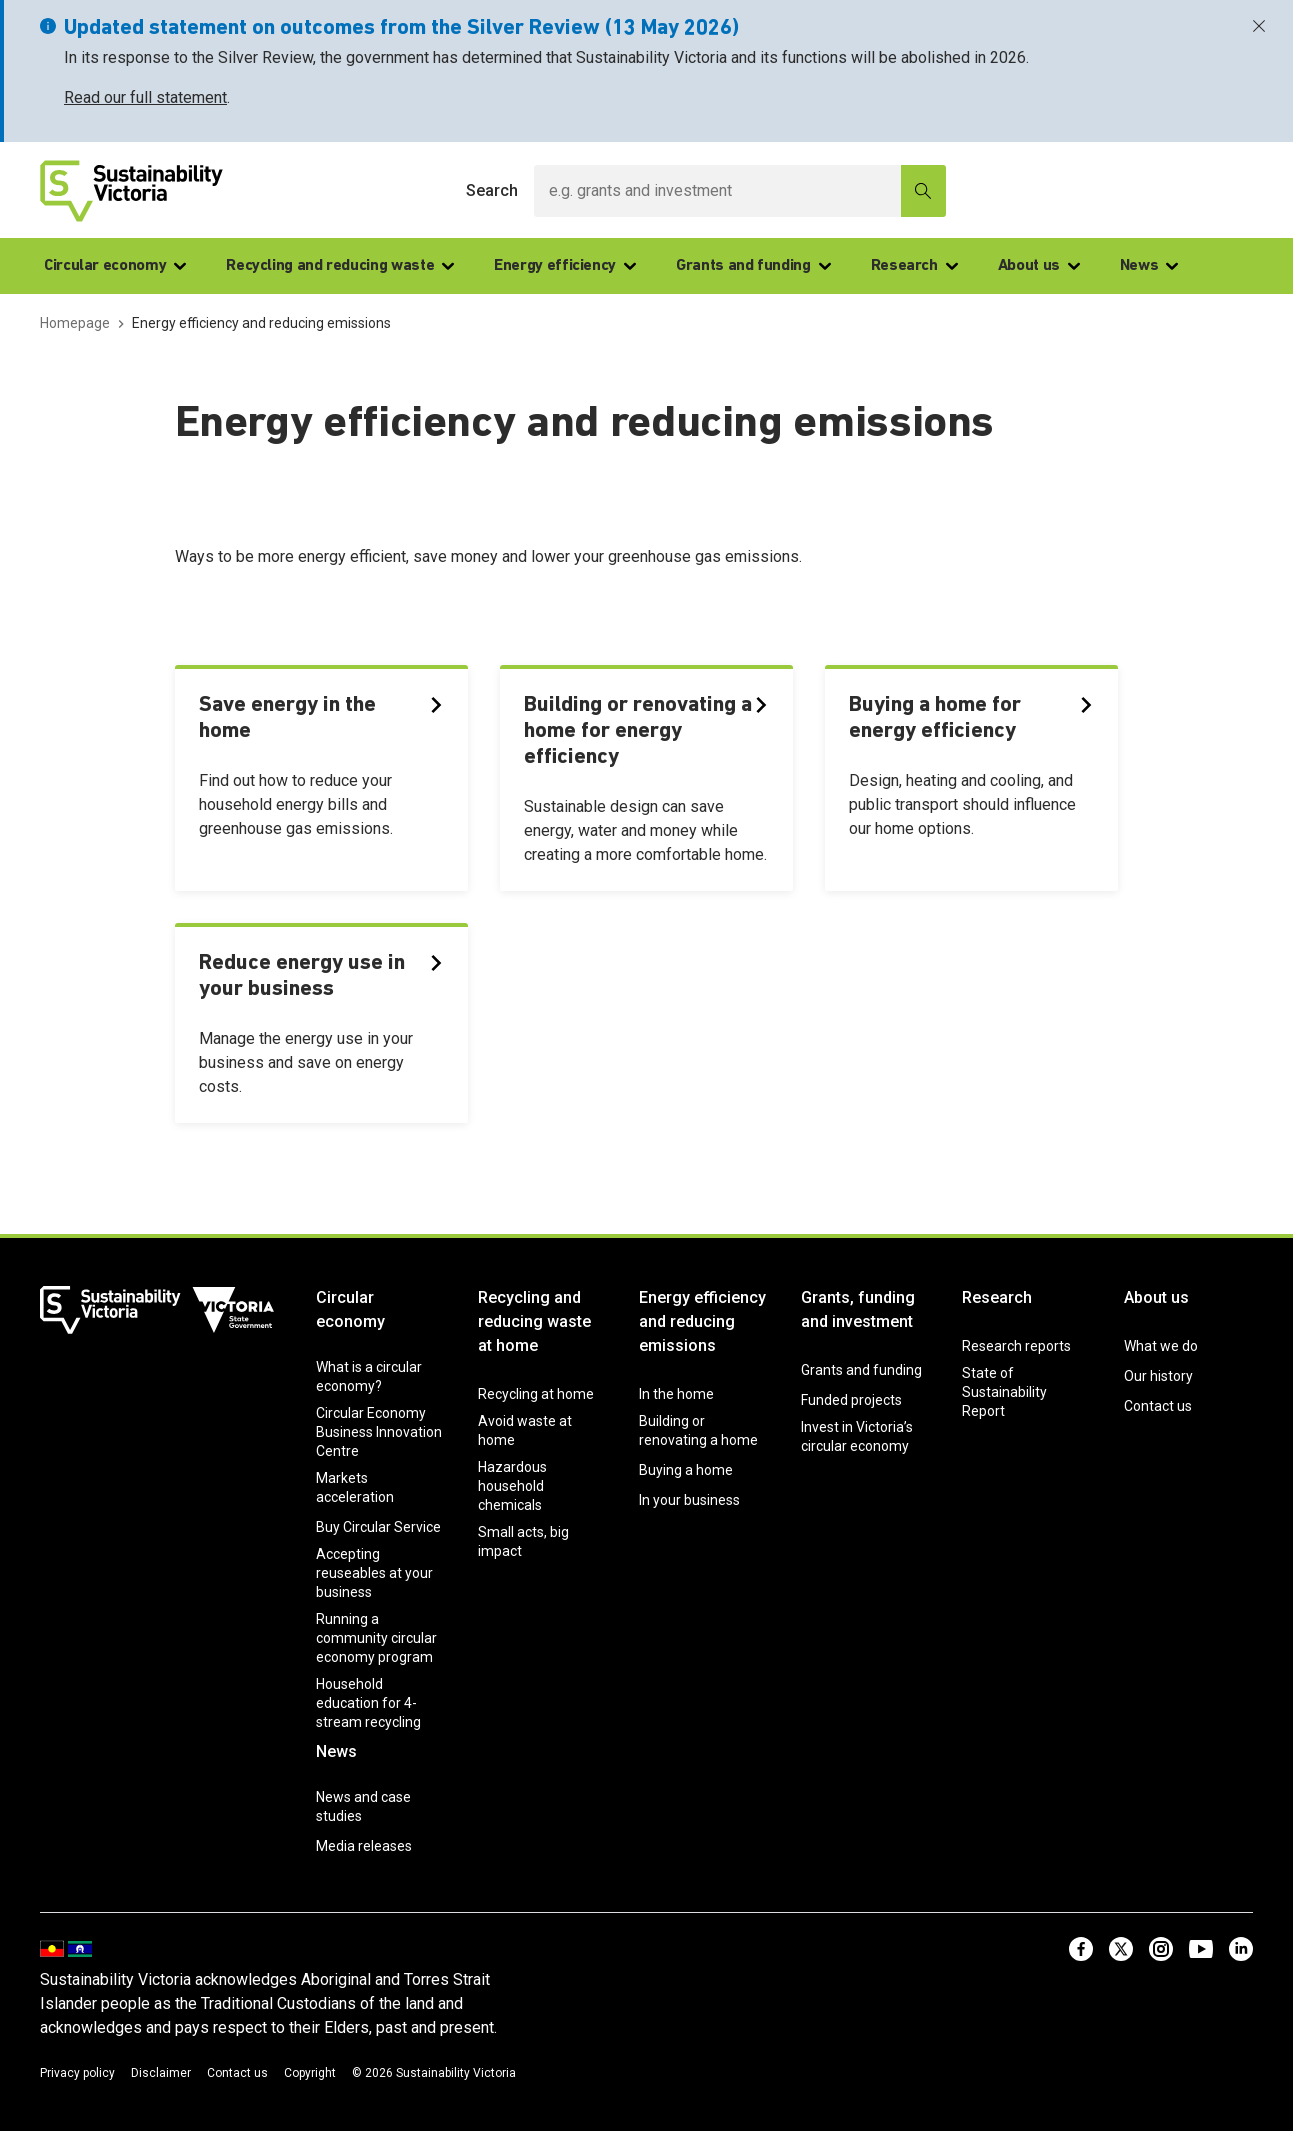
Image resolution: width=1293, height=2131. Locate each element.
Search (492, 190)
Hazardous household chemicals (512, 1486)
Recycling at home (536, 1394)
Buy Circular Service (378, 1527)
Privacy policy (77, 2073)
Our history (1158, 1376)
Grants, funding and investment (858, 1309)
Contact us (1158, 1406)
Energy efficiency (565, 266)
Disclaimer (161, 2073)
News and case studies (363, 1806)
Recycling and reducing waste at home (534, 1321)
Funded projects (851, 1400)
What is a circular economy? (369, 1376)
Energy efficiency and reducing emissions (702, 1321)
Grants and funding (753, 266)
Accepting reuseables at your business (374, 1573)
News (1149, 266)
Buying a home (686, 1470)
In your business (689, 1500)
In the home (676, 1394)
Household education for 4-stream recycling (368, 1703)
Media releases (364, 1846)
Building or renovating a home (698, 1430)
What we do (1161, 1346)
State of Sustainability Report (1004, 1392)
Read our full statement (145, 97)
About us (1039, 266)
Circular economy (115, 266)
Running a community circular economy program (376, 1638)
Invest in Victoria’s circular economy (857, 1436)
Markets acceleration (355, 1487)
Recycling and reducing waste (340, 266)
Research (914, 266)
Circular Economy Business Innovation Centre (379, 1432)
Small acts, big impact (523, 1541)
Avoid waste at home (525, 1430)
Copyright (310, 2073)
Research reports (1016, 1346)
